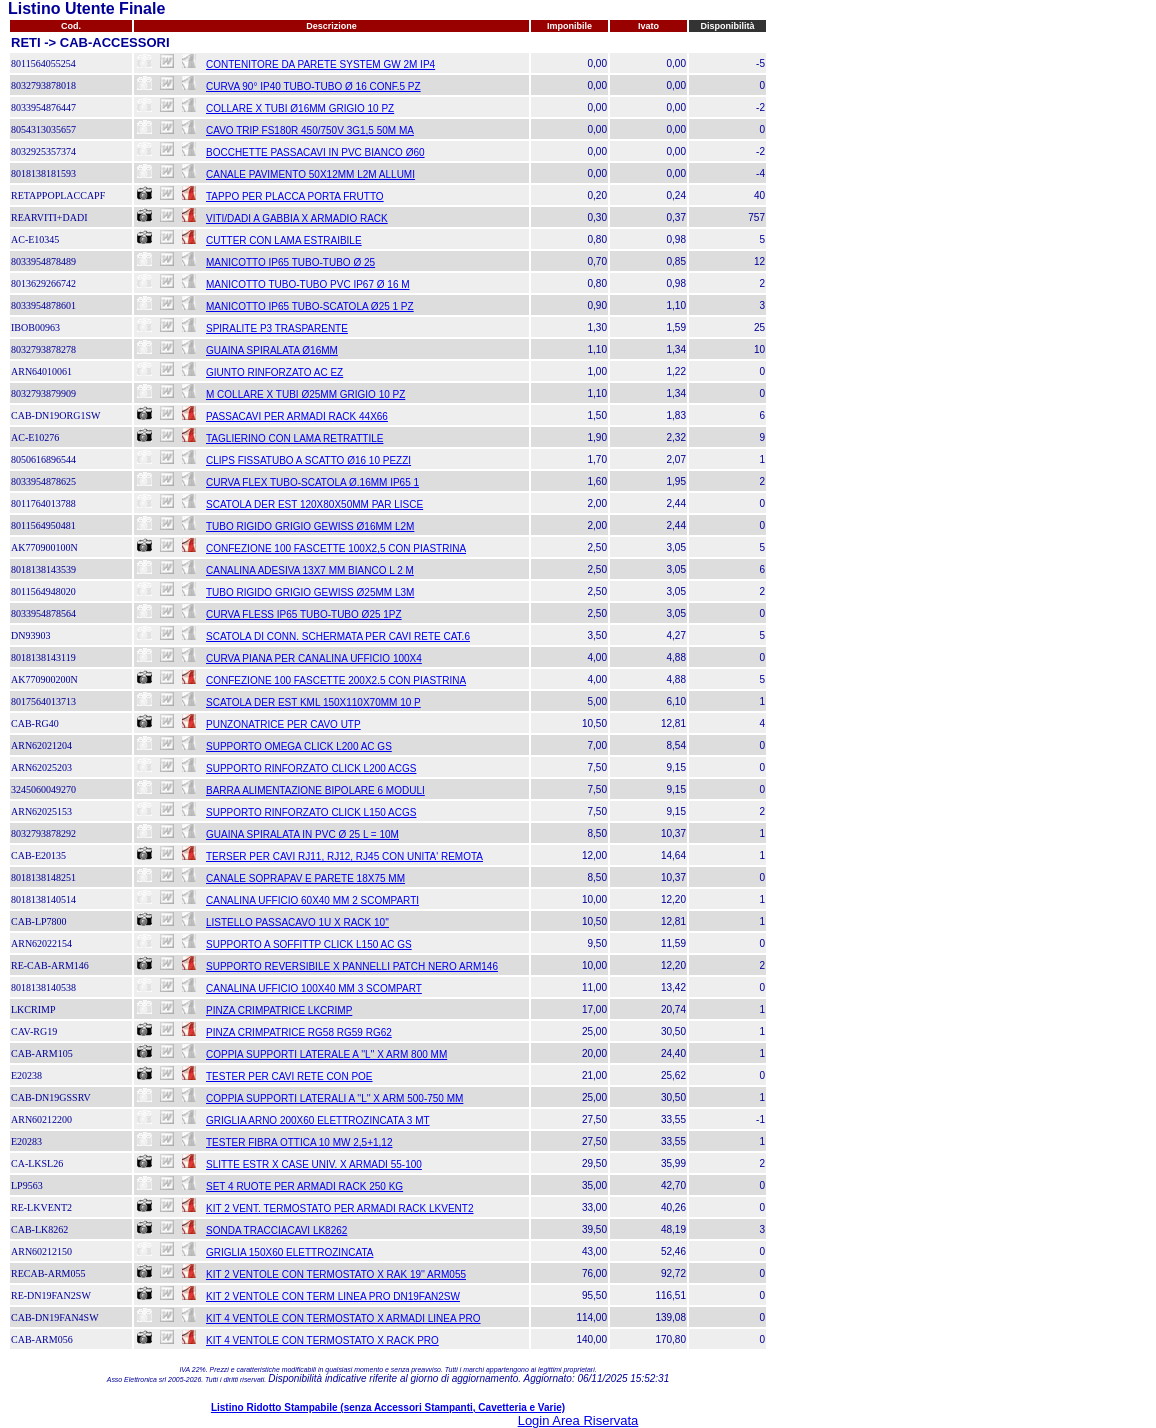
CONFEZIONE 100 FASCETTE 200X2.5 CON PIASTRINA (336, 680)
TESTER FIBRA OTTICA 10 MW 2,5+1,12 (299, 1142)
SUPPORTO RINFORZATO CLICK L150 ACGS (311, 812)
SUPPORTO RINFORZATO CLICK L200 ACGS (311, 768)
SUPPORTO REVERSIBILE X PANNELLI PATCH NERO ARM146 (352, 966)
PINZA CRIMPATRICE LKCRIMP (279, 1010)
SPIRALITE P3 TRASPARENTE (277, 328)
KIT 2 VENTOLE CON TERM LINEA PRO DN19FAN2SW (333, 1296)
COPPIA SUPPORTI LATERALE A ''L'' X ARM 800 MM (326, 1054)
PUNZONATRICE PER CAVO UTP (283, 724)
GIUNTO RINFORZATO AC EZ (274, 372)
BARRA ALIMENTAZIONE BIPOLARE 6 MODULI (315, 790)
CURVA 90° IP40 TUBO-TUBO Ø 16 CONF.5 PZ (313, 86)
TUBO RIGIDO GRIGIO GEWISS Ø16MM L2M (310, 526)
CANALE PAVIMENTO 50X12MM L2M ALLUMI (310, 174)
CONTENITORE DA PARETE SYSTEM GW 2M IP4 (320, 64)
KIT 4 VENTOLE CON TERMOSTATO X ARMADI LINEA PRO (343, 1318)
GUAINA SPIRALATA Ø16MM (272, 350)
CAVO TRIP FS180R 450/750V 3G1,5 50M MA (310, 130)
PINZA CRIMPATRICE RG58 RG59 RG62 (299, 1032)
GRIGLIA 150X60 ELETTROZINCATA (289, 1252)
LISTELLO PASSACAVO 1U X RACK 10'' (297, 922)
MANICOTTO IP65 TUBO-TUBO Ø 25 (290, 262)
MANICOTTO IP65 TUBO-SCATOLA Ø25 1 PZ (310, 306)
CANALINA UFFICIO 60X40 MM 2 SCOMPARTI (312, 900)
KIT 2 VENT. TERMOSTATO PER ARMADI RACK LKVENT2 (339, 1208)
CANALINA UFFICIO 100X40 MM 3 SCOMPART (314, 988)
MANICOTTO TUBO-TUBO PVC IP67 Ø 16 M (308, 284)
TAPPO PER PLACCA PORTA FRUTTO (295, 196)
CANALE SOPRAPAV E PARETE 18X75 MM (305, 878)
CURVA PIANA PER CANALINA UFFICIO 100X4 (314, 658)
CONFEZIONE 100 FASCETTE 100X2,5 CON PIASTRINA (336, 548)
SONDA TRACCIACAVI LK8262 (276, 1230)
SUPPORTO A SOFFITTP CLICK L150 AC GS (309, 944)
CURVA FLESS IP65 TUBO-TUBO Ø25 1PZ (304, 614)
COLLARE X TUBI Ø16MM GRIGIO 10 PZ (300, 108)
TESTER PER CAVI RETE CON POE (289, 1076)
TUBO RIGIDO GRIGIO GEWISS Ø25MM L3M (310, 592)
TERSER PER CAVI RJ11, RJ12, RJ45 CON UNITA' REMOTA (344, 856)
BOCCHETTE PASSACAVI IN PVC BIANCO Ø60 (315, 152)
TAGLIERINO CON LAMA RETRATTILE (294, 438)
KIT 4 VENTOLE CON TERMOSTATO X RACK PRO (322, 1340)
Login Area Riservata (578, 1420)
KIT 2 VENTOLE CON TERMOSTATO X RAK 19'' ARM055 (336, 1274)
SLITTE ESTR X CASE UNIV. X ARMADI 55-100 (314, 1164)
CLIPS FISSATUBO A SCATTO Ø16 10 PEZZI (308, 460)
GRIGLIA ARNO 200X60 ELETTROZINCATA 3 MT (318, 1120)
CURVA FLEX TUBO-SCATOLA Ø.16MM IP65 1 (312, 482)
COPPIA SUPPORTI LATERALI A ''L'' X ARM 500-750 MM (334, 1098)
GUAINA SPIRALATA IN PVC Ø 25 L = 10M (302, 834)
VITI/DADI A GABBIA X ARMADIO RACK (297, 218)
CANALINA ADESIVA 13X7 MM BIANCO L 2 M (310, 570)
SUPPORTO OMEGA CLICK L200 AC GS (299, 746)
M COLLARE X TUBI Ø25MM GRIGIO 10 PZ (305, 394)
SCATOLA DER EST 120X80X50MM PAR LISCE (314, 504)
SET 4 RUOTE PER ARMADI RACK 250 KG (304, 1186)
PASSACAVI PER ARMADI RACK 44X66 (297, 416)
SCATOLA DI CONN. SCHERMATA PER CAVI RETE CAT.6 (338, 636)
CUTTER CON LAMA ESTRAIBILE (284, 240)
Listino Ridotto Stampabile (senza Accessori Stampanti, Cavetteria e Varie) (388, 1407)
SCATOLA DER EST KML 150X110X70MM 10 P (313, 702)
